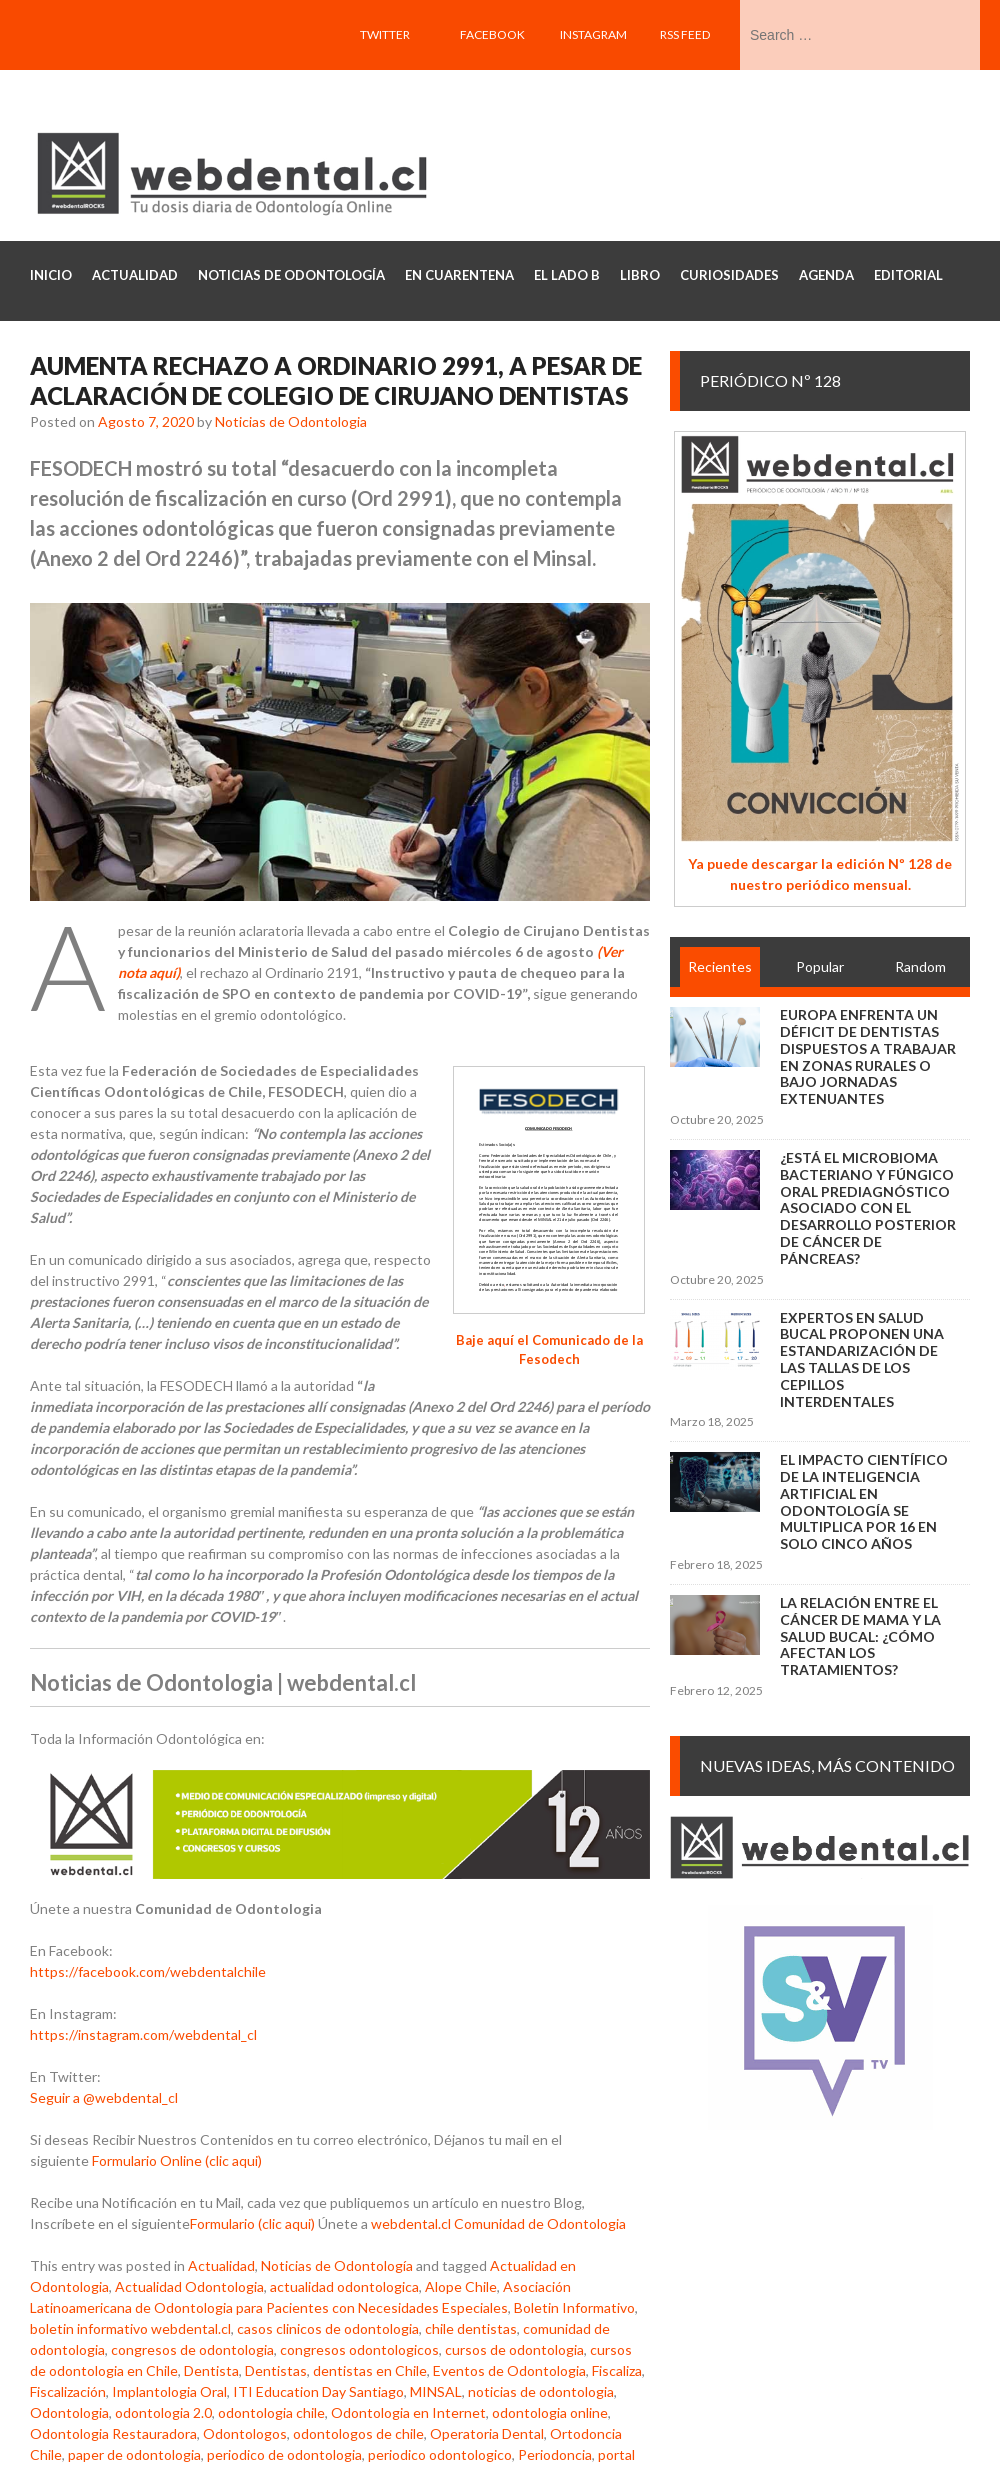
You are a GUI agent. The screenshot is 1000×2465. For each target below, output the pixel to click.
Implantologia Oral (169, 2391)
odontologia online (550, 2412)
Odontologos (245, 2433)
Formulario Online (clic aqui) (177, 2160)
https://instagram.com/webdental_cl (143, 2034)
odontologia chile (271, 2412)
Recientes (720, 966)
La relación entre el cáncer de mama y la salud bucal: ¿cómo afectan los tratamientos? (860, 1636)
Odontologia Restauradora (113, 2433)
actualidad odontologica (344, 2286)
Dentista (211, 2370)
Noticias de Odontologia (291, 421)
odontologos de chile (358, 2433)
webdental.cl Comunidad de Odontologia (498, 2223)
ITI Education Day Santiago (318, 2391)
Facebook (492, 34)
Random (920, 966)
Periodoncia (555, 2454)
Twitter (385, 34)
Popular (820, 966)
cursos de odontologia (514, 2349)
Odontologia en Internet (408, 2412)
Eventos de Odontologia (509, 2370)
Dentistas (276, 2370)
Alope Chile (461, 2286)
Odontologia (69, 2412)
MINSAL (436, 2391)
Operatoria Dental (487, 2433)
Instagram (593, 34)
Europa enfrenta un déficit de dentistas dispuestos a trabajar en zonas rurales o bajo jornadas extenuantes (868, 1056)
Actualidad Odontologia (189, 2286)
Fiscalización (68, 2391)
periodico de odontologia (284, 2454)
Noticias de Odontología (337, 2265)
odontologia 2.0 (163, 2412)
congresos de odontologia (192, 2349)
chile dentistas (471, 2328)
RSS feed (685, 34)
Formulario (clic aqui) (252, 2223)
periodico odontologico (440, 2454)
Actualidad (221, 2265)
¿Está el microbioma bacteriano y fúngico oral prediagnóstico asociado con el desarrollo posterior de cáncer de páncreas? (868, 1208)
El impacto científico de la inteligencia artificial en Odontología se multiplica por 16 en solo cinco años (864, 1501)
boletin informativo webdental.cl (130, 2328)
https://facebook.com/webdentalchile (148, 1971)
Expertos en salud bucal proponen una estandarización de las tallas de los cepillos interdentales (862, 1359)
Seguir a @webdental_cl (104, 2097)
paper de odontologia (134, 2454)
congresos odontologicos (359, 2349)
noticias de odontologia (541, 2391)
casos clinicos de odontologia (328, 2328)
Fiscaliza (617, 2370)
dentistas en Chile (370, 2370)
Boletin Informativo (574, 2307)
